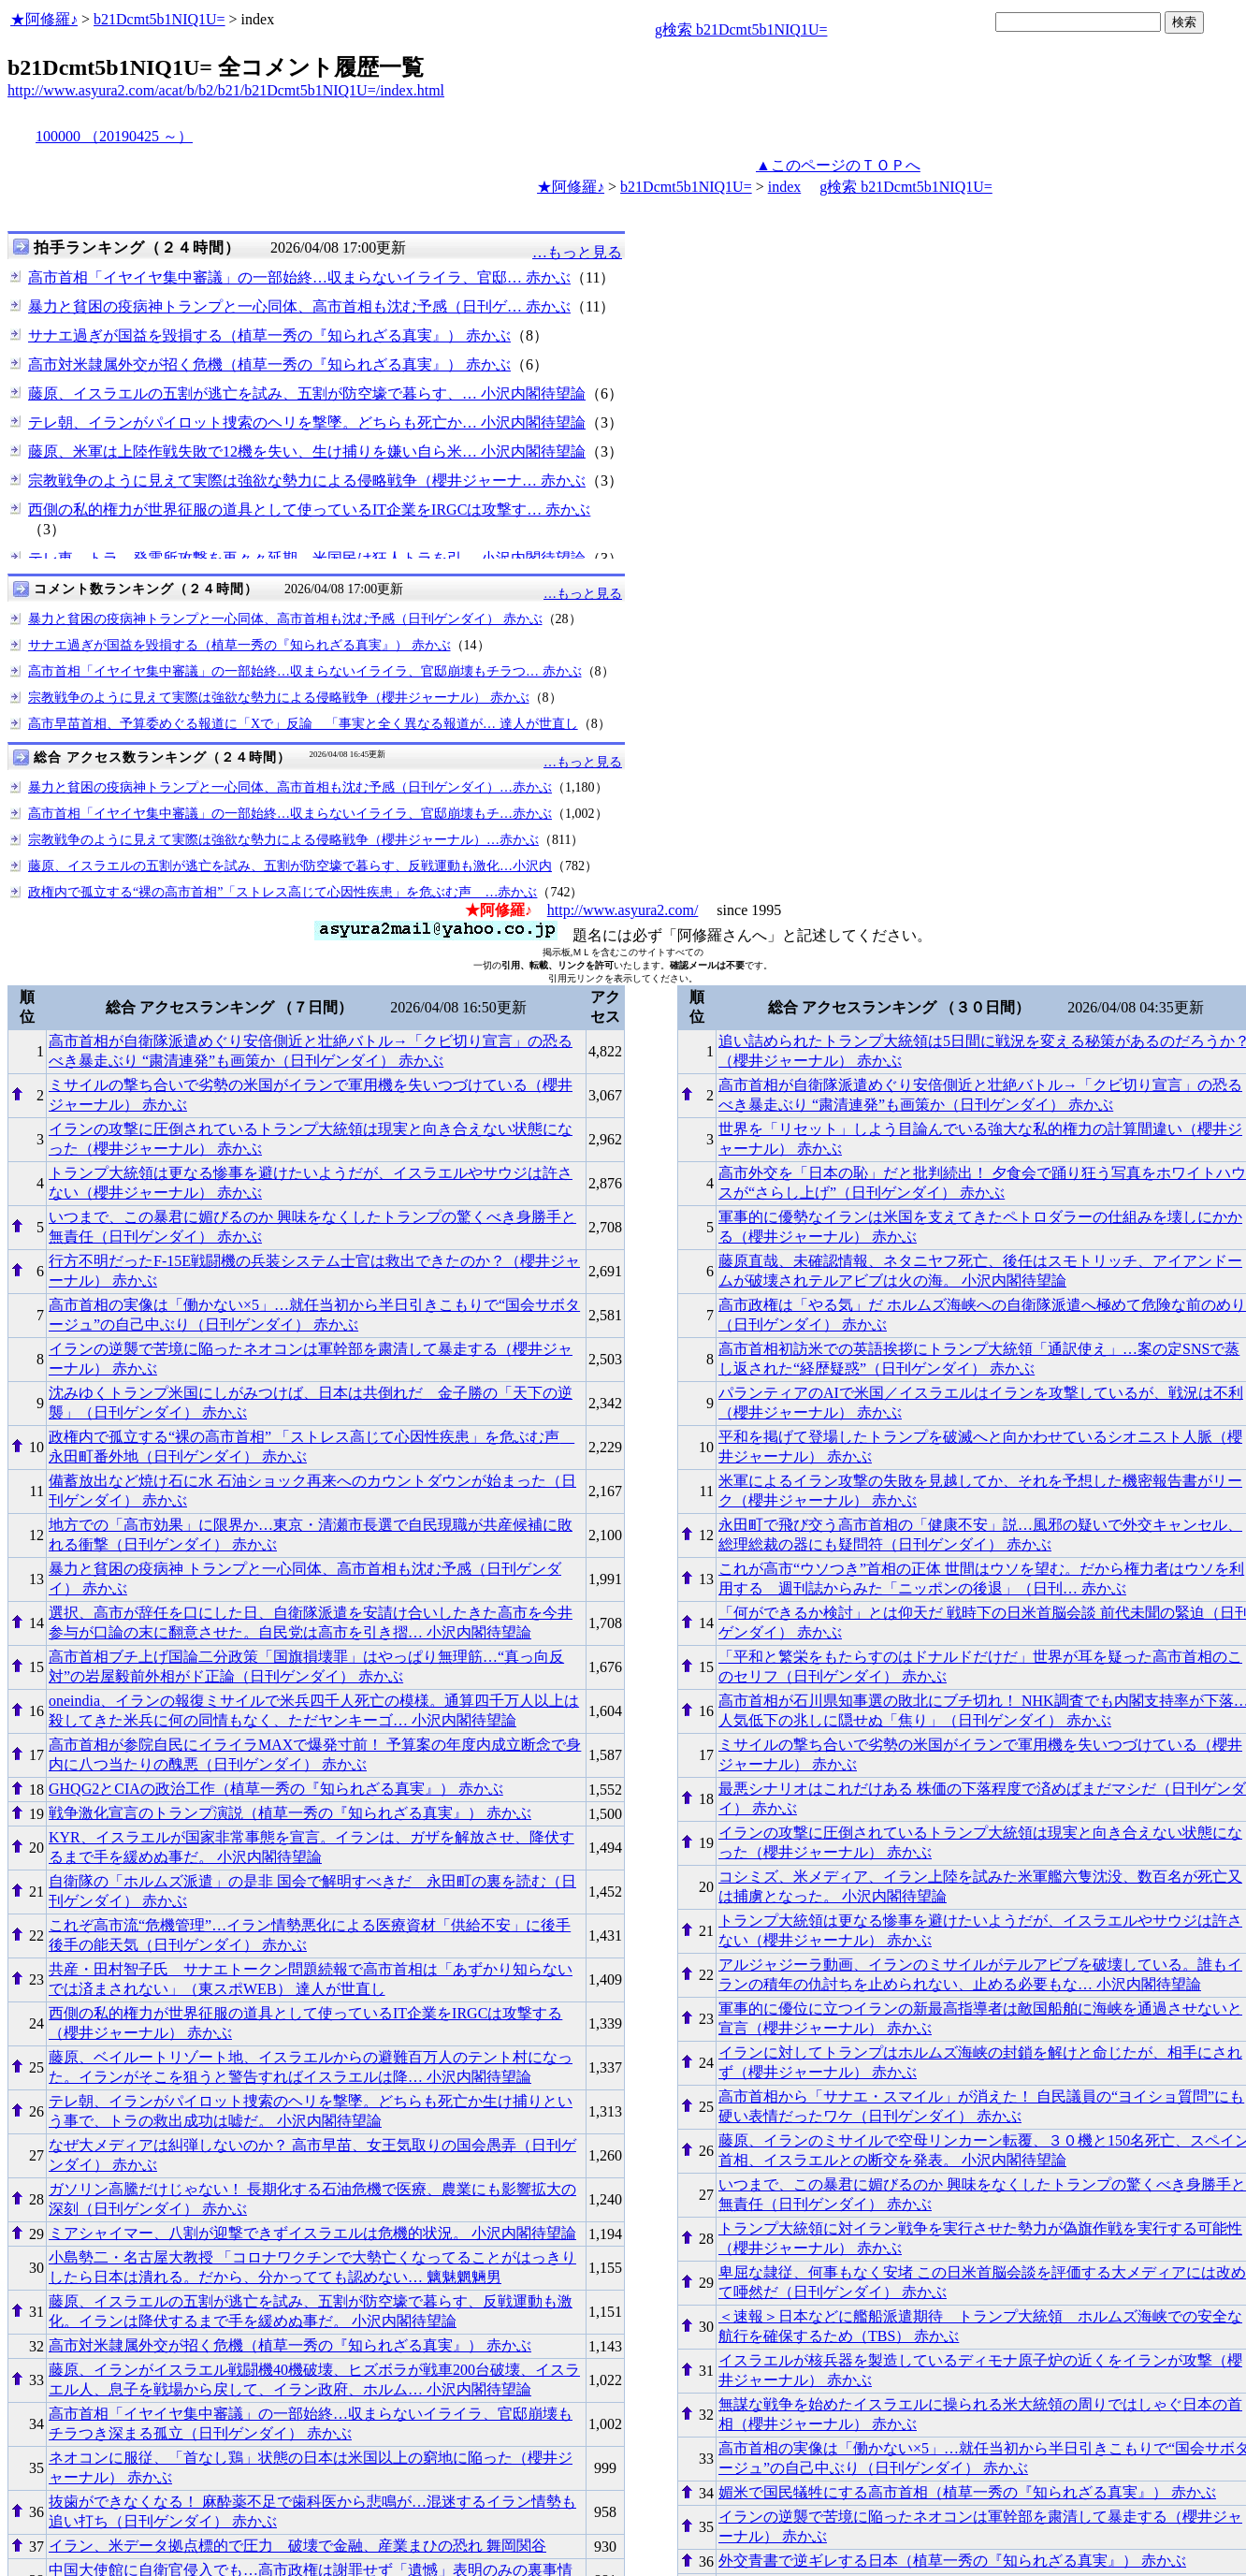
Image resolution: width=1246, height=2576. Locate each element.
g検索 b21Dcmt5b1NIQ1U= (741, 29)
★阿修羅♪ (44, 19)
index (785, 187)
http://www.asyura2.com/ (623, 910)
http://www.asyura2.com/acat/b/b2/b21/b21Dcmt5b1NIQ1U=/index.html (225, 90)
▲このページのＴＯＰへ (838, 165)
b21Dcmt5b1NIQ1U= (159, 19)
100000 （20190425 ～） (114, 136)
